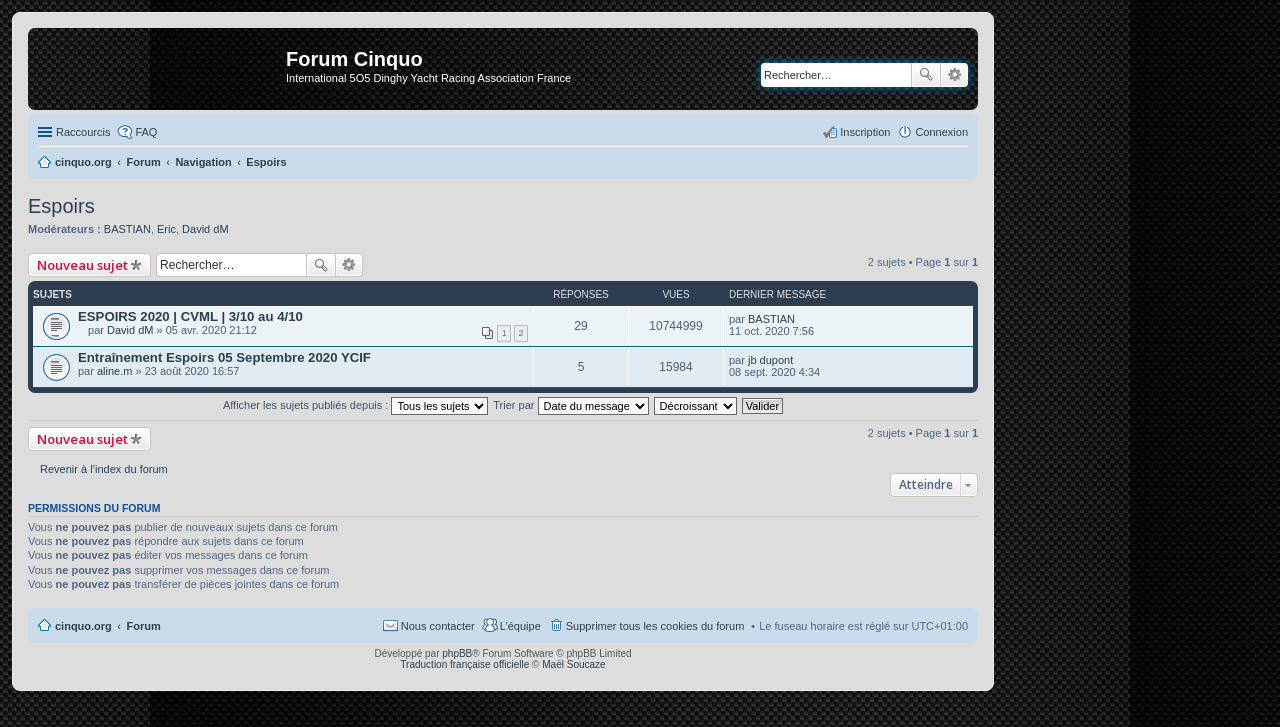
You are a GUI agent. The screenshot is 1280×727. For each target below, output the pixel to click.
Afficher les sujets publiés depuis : (356, 405)
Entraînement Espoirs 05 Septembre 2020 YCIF (224, 357)
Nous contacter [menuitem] (438, 626)
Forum (144, 626)
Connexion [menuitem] (941, 132)
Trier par (570, 405)
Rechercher (926, 75)
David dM (205, 229)
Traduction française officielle (464, 664)
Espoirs (61, 206)
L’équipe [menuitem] (520, 626)
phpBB (457, 653)
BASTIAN (127, 229)
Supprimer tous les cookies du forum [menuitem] (655, 626)
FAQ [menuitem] (146, 132)
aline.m (114, 371)
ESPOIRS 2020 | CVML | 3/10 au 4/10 (190, 316)
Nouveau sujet (82, 265)
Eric (166, 229)
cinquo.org (83, 626)
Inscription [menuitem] (865, 132)
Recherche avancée (954, 75)
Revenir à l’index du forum (104, 469)
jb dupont (770, 360)
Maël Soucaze (573, 664)
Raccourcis (83, 132)
